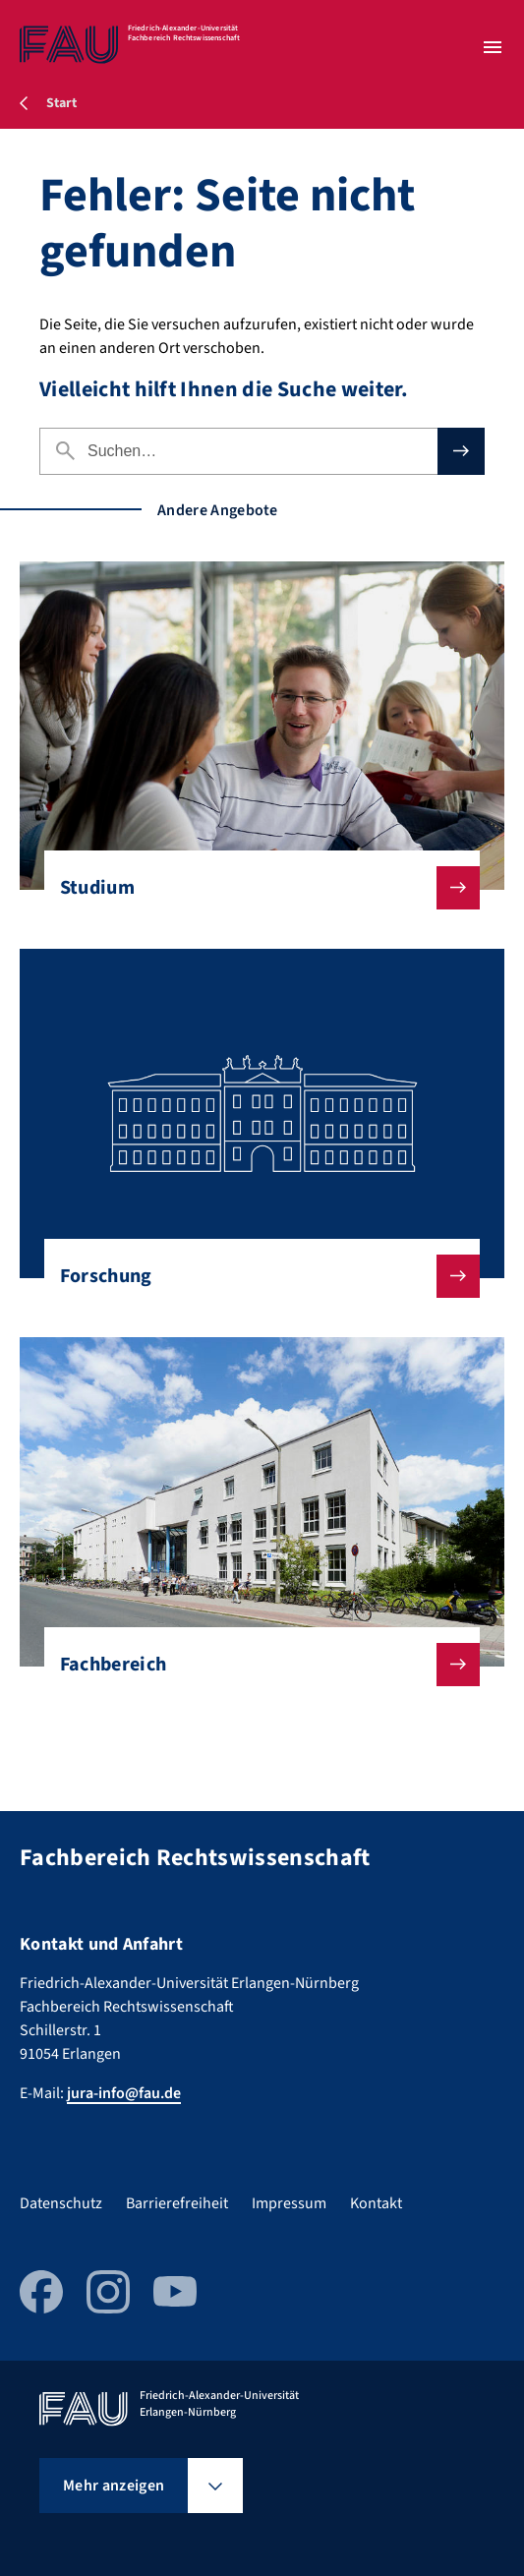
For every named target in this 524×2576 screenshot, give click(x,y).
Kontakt (376, 2203)
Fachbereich (254, 1664)
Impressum (289, 2203)
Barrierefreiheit (177, 2203)
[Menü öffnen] (492, 47)
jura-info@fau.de (124, 2093)
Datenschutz (61, 2203)
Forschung (254, 1276)
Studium (254, 887)
